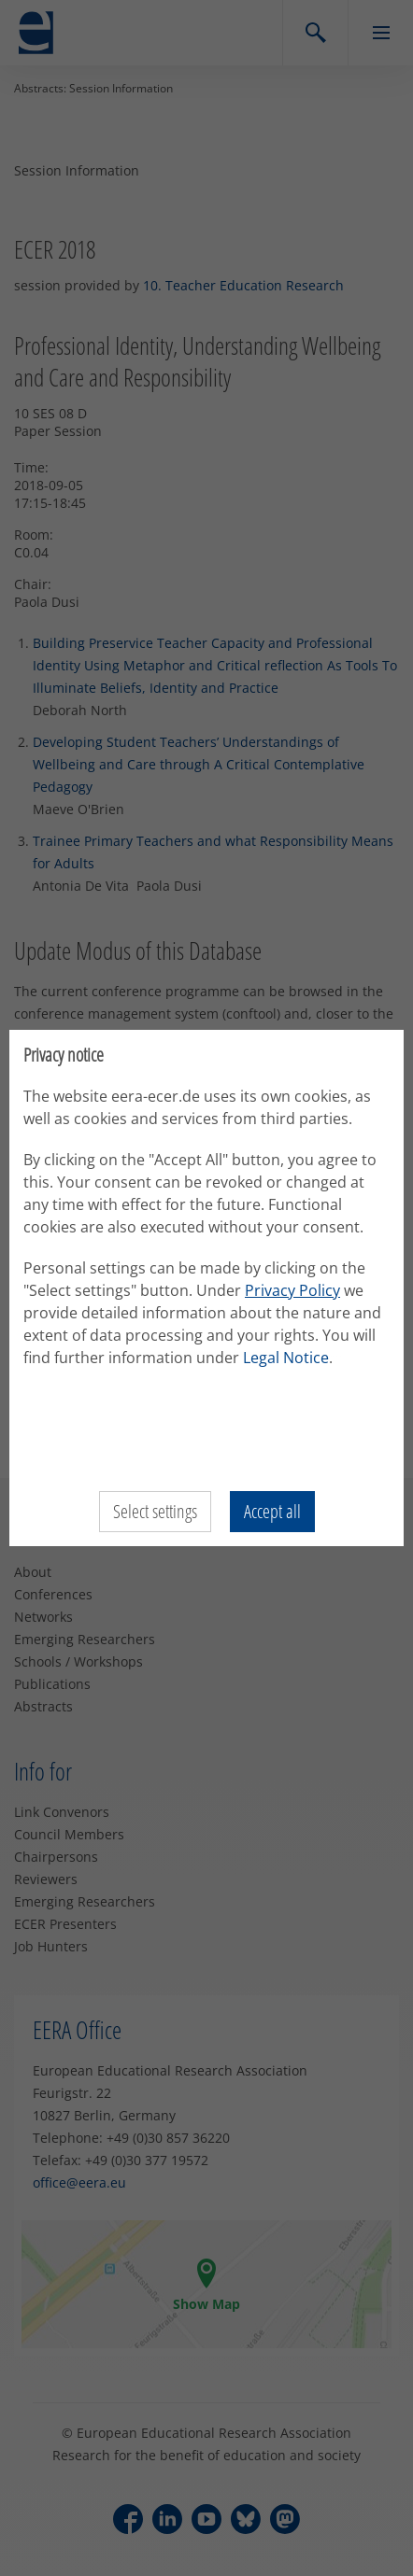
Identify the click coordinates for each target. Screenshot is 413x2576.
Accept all (272, 1511)
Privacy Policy (292, 1290)
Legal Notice (286, 1357)
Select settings (155, 1511)
